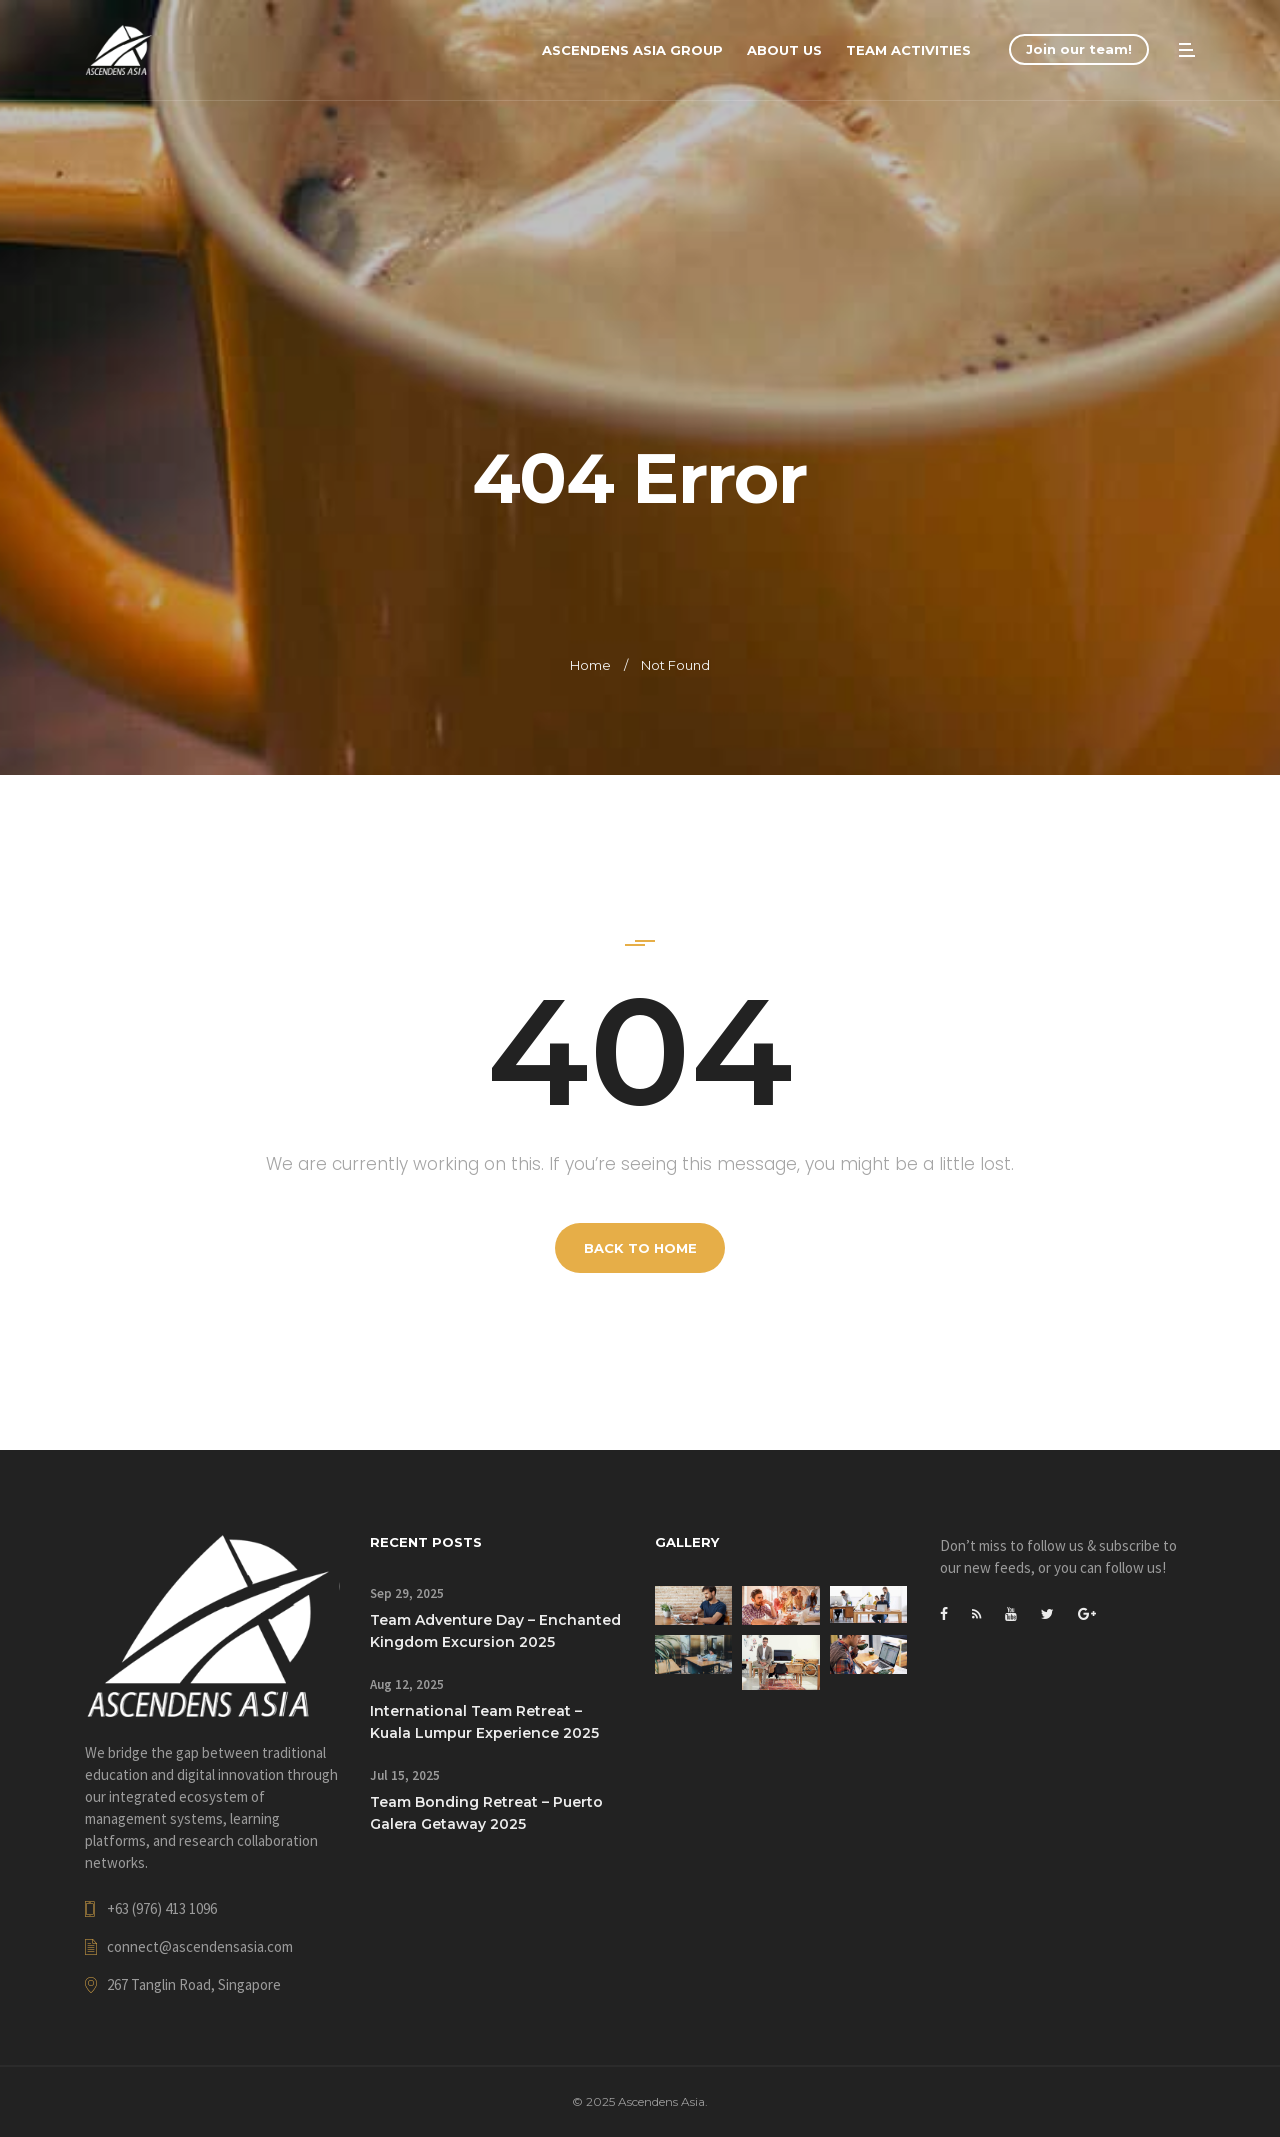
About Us (784, 50)
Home (590, 665)
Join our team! (1079, 49)
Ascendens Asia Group (632, 50)
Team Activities (908, 50)
